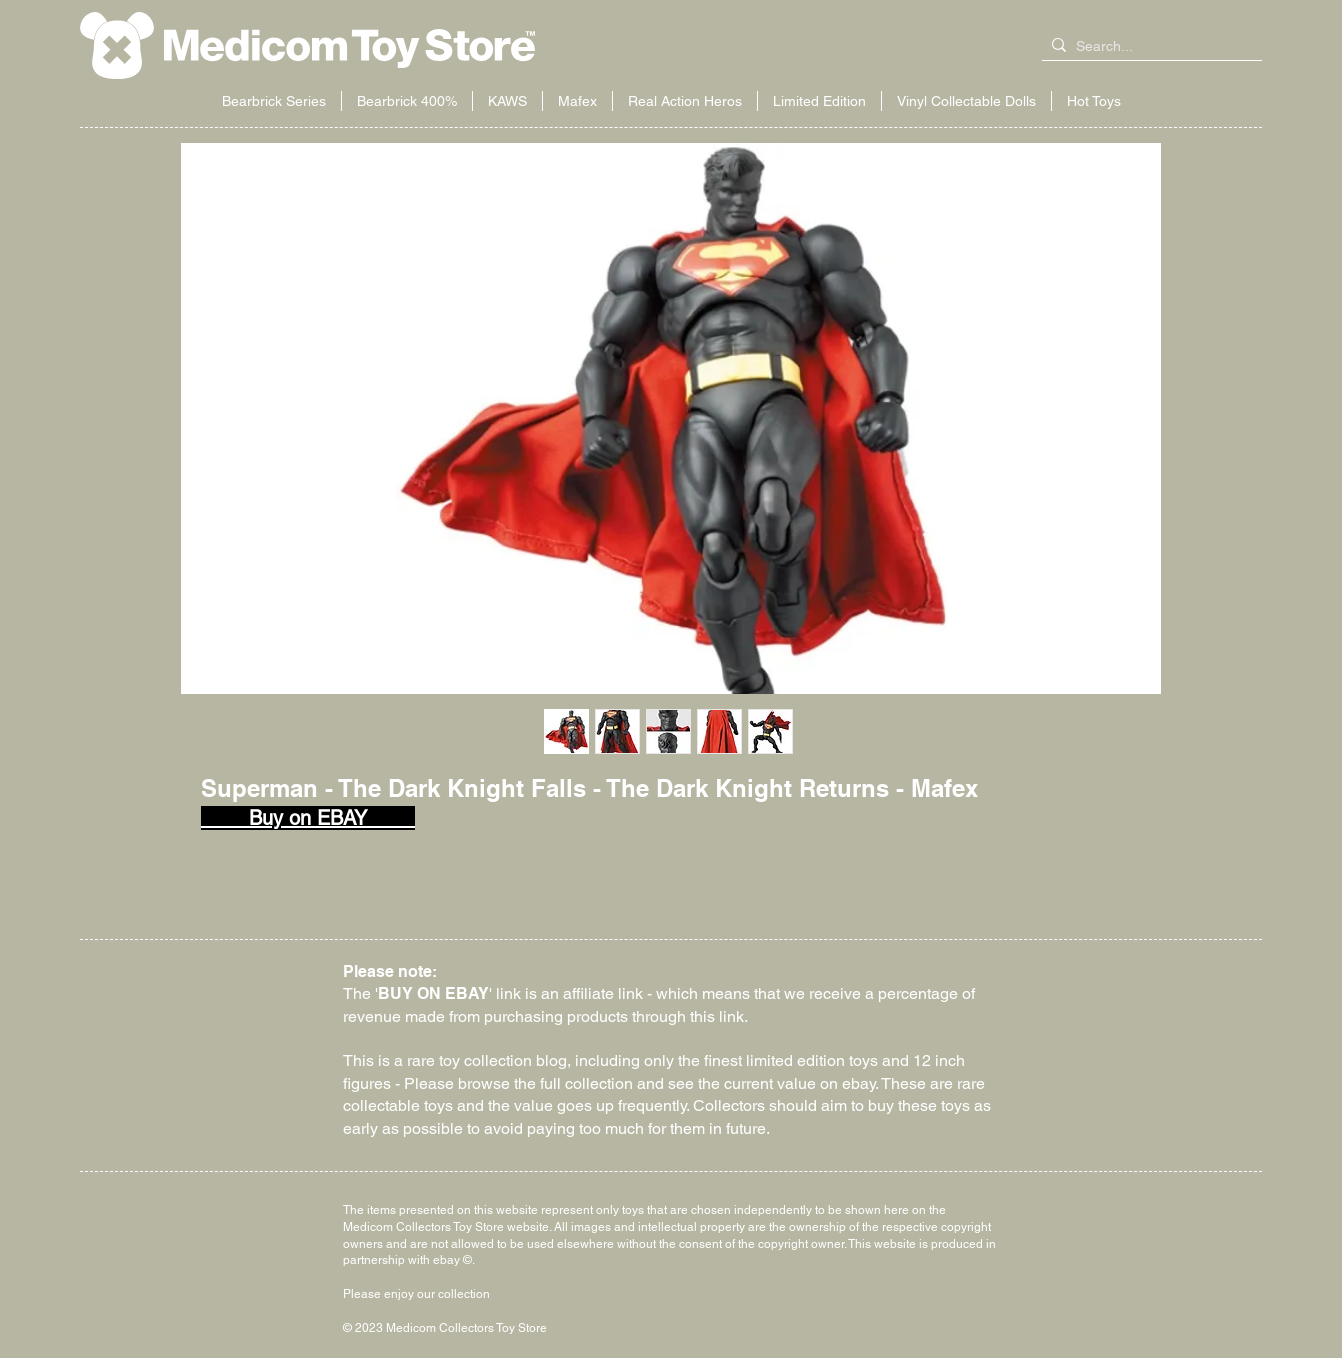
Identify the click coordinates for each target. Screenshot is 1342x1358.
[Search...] (1148, 47)
